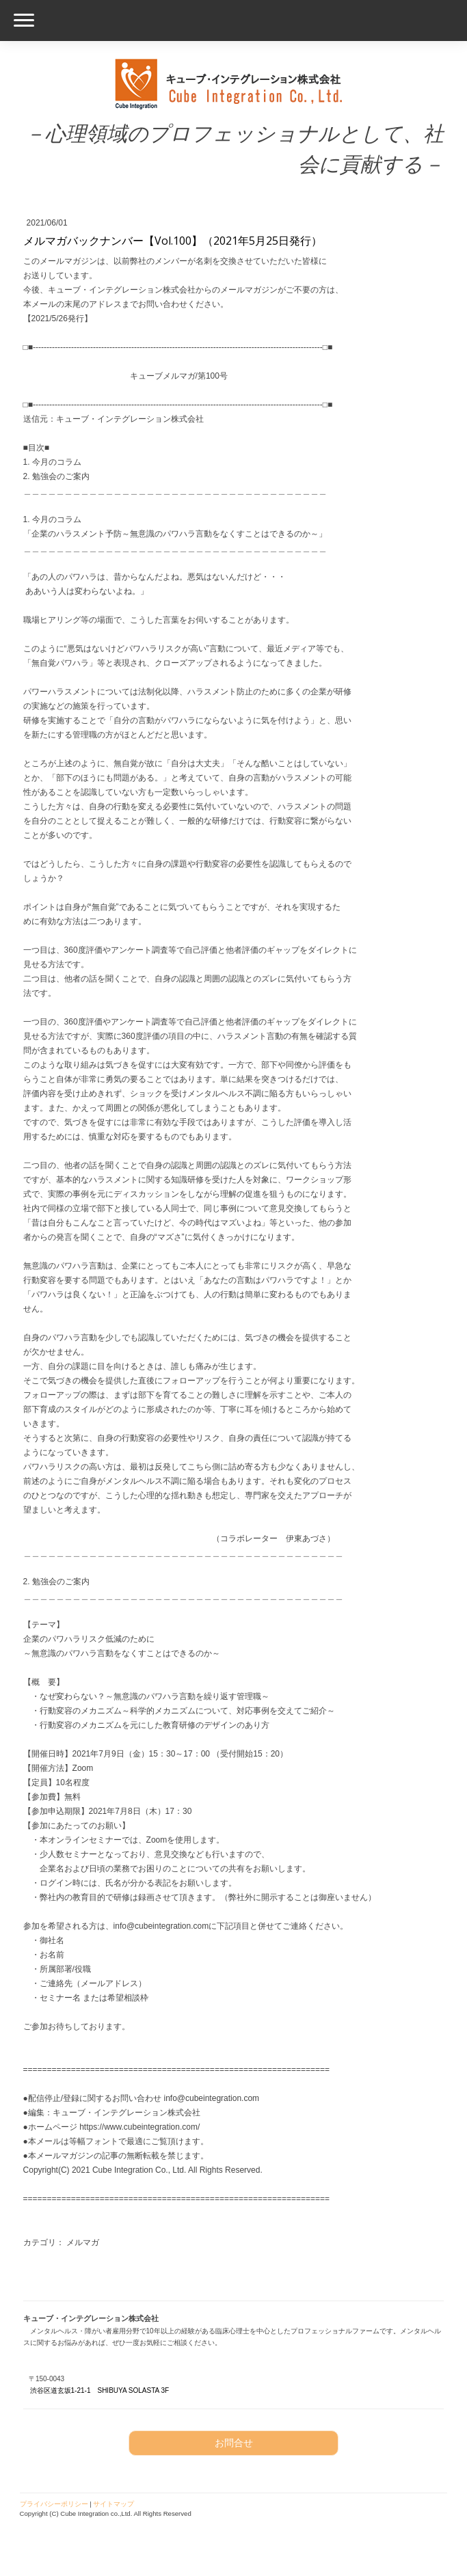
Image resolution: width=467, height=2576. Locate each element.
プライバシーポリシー (54, 2504)
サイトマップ (113, 2504)
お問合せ (234, 2442)
